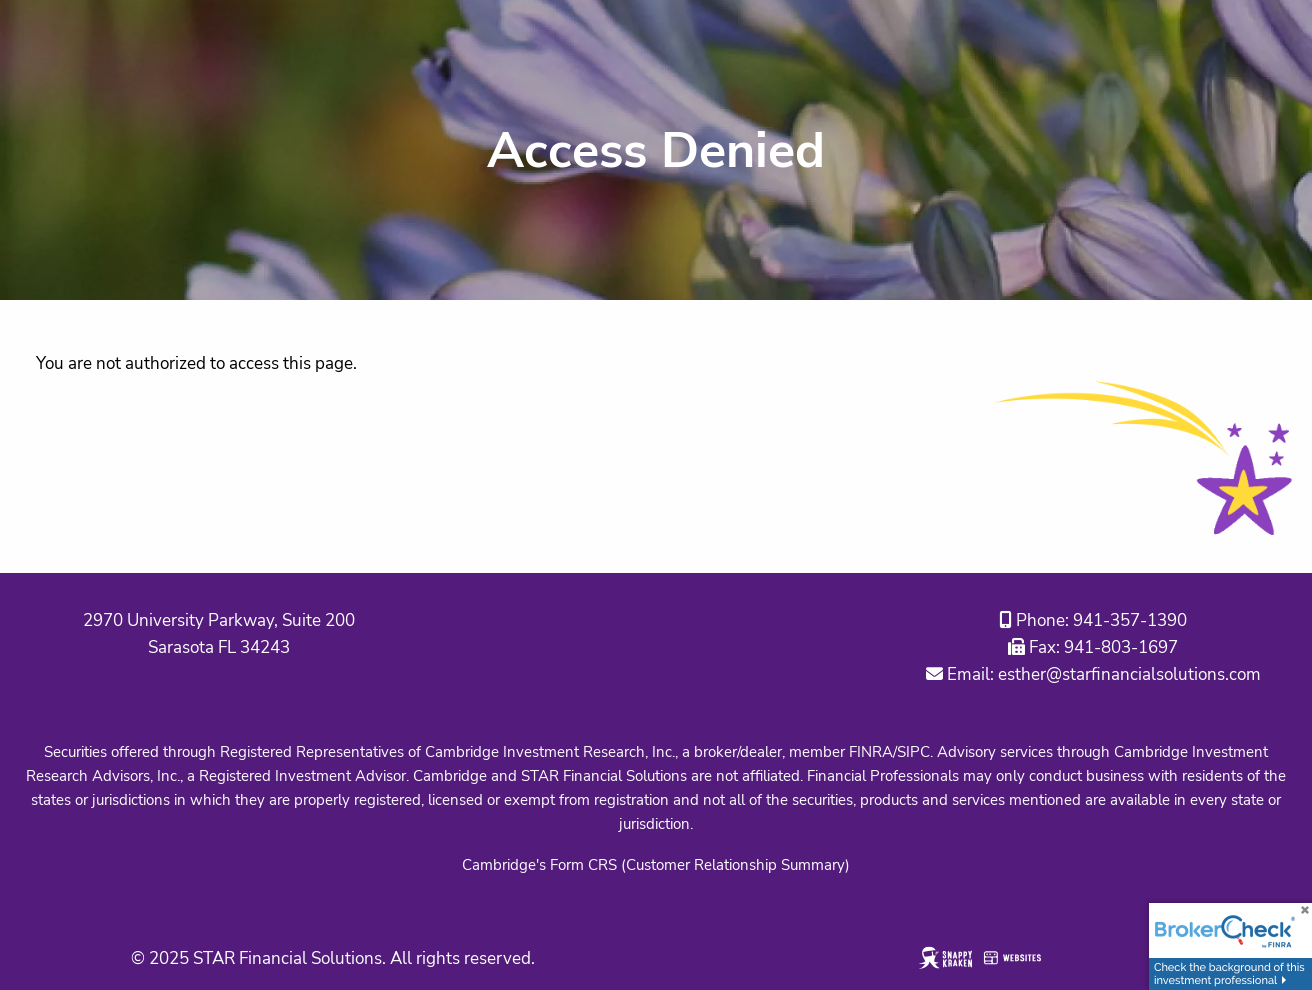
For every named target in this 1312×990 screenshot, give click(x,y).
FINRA (871, 752)
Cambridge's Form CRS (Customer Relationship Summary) (656, 865)
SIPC (913, 752)
